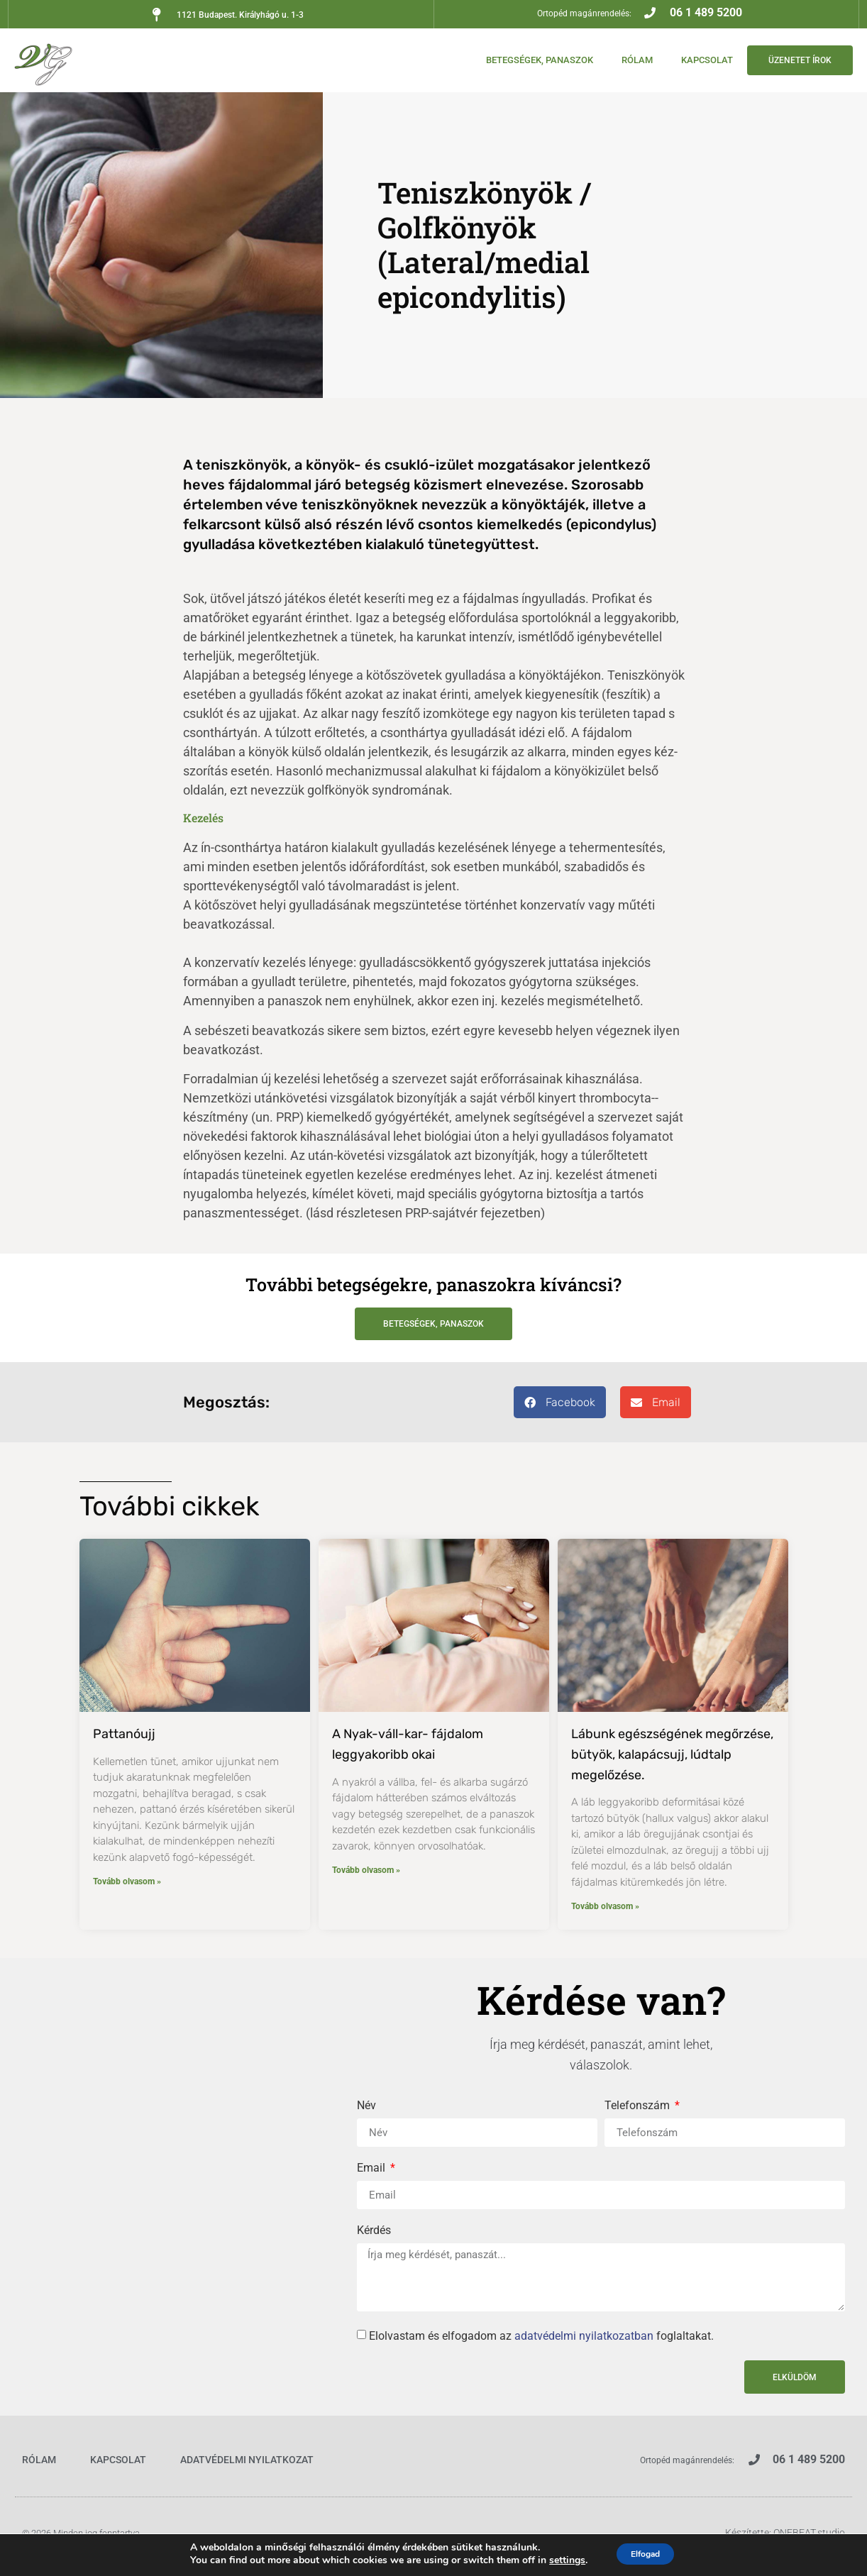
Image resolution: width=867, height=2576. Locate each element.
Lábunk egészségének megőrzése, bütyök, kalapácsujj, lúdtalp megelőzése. (672, 1754)
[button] (560, 1402)
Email (372, 2168)
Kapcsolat (693, 60)
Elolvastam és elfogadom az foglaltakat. (541, 2336)
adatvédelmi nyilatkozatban (583, 2336)
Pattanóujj (124, 1734)
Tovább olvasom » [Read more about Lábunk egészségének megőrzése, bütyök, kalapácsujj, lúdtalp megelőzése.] (605, 1906)
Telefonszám (638, 2106)
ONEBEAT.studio (809, 2532)
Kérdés (374, 2231)
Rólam (623, 60)
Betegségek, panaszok (525, 60)
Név (366, 2106)
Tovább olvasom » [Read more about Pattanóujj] (127, 1881)
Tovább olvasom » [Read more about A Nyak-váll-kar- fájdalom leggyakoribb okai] (366, 1870)
